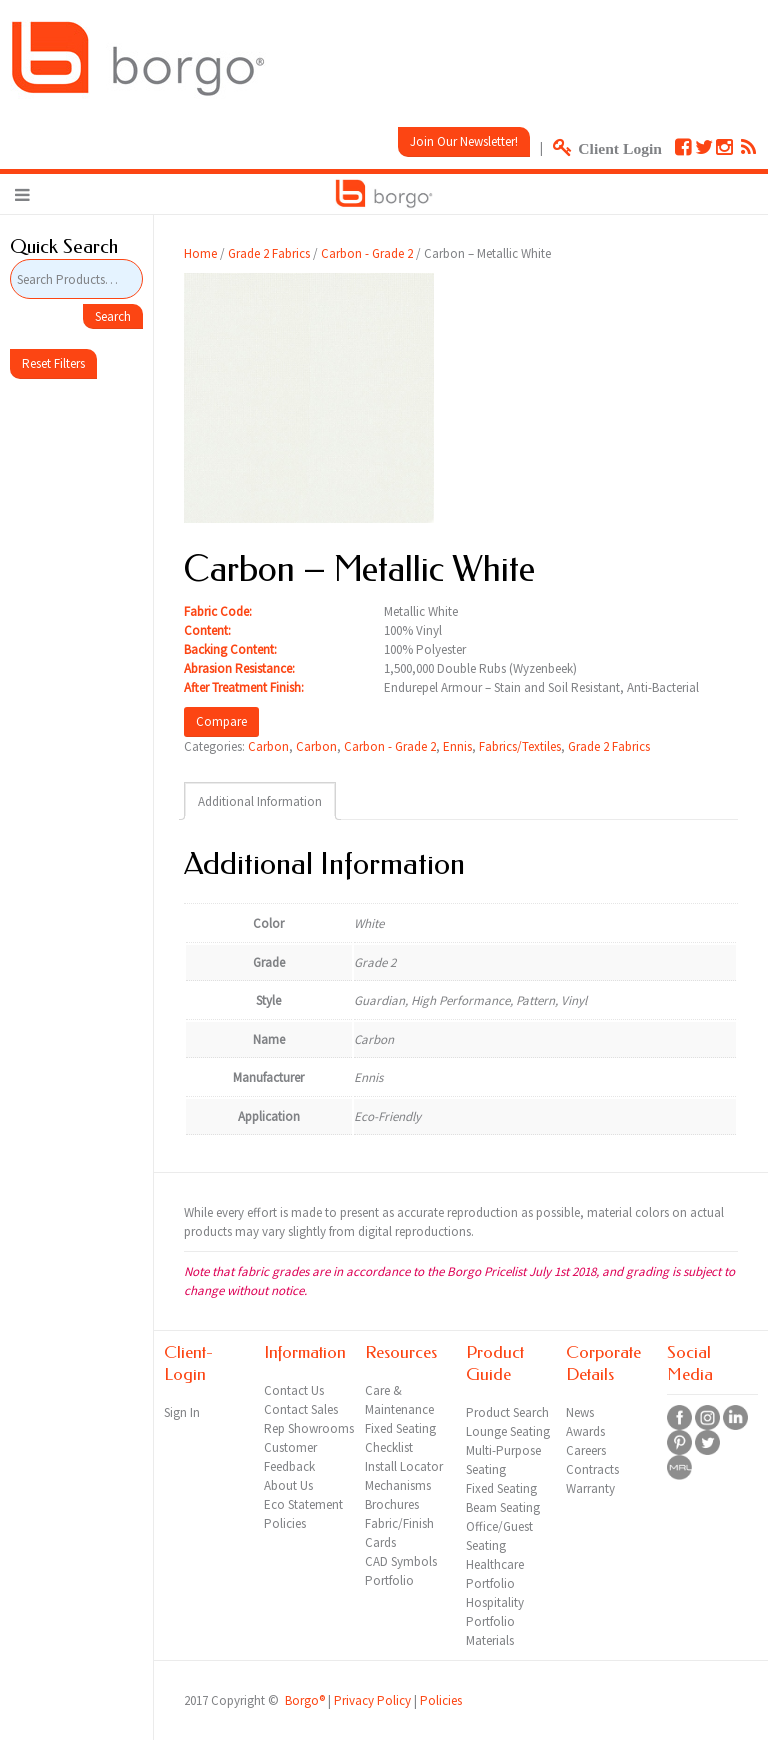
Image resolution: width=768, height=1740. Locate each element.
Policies (441, 1700)
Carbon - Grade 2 (367, 253)
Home (200, 253)
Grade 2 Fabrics (269, 253)
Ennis (457, 746)
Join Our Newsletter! (464, 141)
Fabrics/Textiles (520, 746)
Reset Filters (53, 363)
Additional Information (260, 801)
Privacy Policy (372, 1700)
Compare (221, 721)
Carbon (268, 746)
